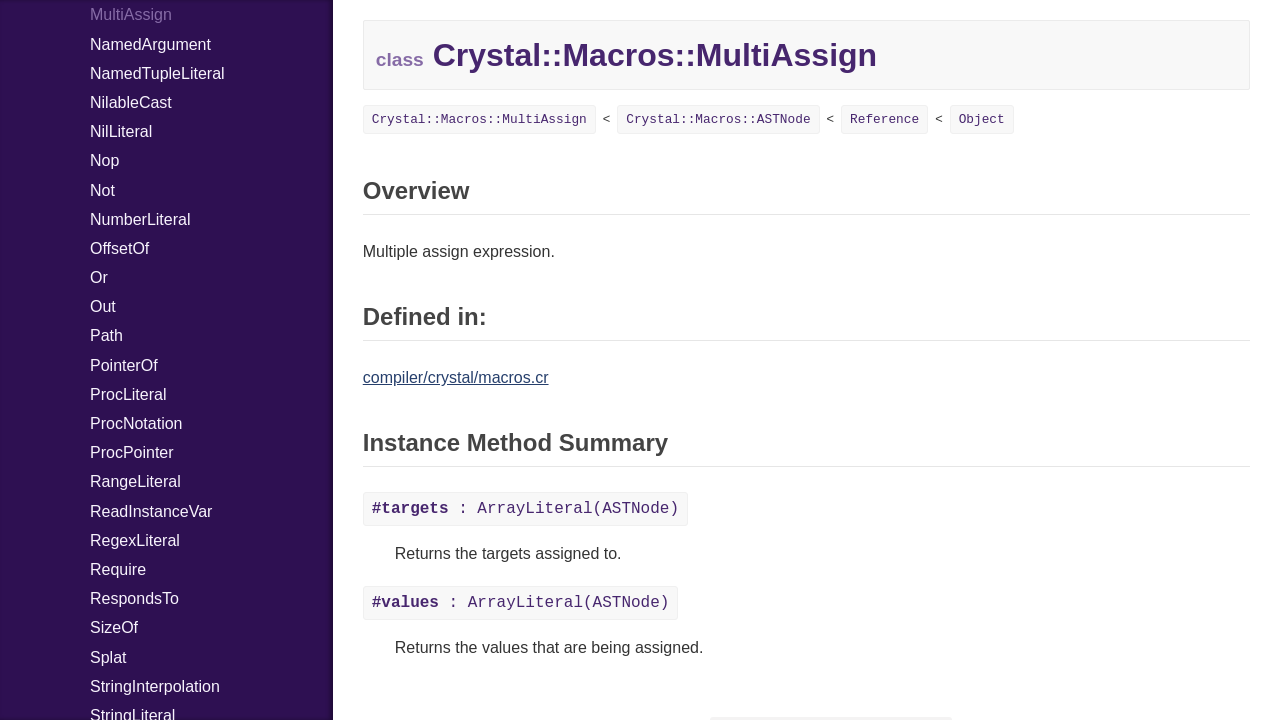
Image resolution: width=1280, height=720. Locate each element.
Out (103, 306)
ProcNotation (136, 423)
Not (102, 190)
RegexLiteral (135, 540)
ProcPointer (132, 452)
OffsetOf (119, 248)
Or (99, 277)
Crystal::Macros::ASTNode (718, 119)
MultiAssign (131, 14)
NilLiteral (121, 131)
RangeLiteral (135, 481)
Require (118, 569)
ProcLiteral (128, 394)
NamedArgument (150, 44)
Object (982, 119)
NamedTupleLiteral (157, 73)
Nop (104, 160)
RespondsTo (134, 598)
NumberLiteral (140, 219)
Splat (108, 657)
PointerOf (124, 365)
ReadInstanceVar (151, 511)
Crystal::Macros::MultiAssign (479, 119)
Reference (884, 119)
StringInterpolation (155, 686)
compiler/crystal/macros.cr (456, 377)
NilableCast (131, 102)
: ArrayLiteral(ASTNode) (525, 509)
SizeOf (114, 627)
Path (106, 335)
